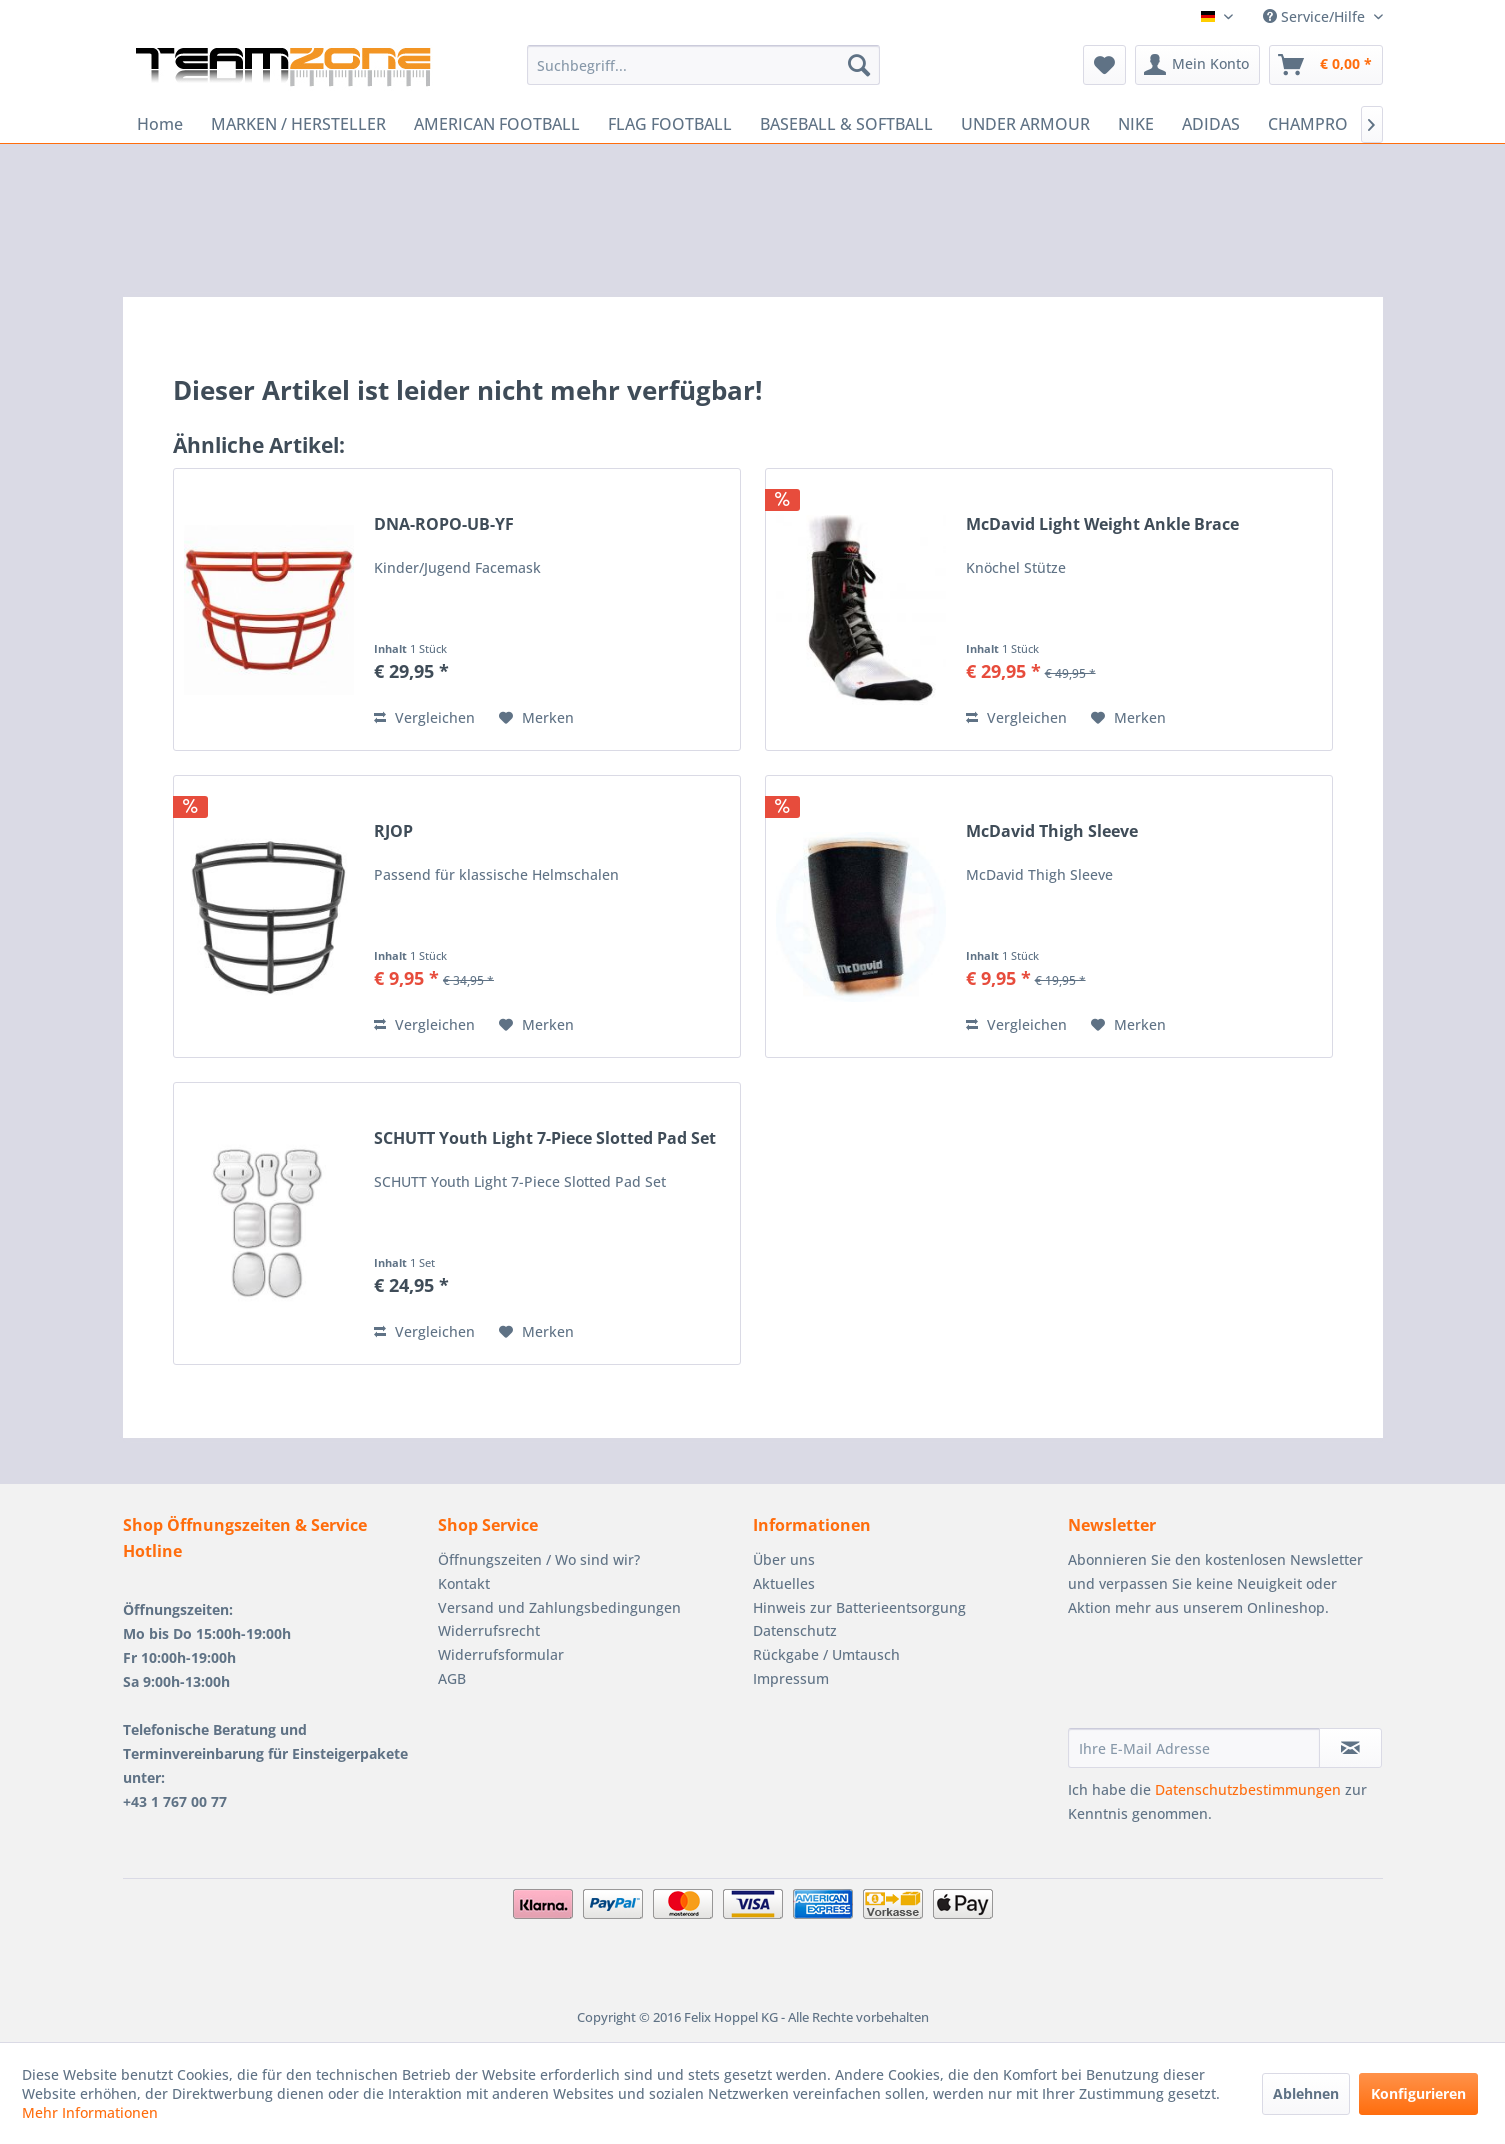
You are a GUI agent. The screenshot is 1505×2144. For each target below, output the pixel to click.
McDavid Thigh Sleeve (1052, 831)
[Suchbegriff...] (703, 65)
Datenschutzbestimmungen (1248, 1789)
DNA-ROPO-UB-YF (444, 524)
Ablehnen (1306, 2093)
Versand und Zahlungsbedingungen (559, 1607)
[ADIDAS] (1211, 124)
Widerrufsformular (501, 1654)
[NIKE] (1136, 124)
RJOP (393, 831)
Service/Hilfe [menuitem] (1316, 16)
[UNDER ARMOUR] (1025, 124)
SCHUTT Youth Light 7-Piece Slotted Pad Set (545, 1138)
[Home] (160, 124)
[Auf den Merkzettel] (536, 718)
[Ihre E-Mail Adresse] (1194, 1748)
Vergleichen (424, 717)
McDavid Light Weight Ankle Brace (1102, 524)
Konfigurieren (1418, 2093)
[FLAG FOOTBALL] (670, 124)
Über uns (784, 1559)
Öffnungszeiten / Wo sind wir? (539, 1559)
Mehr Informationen (90, 2112)
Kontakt (464, 1583)
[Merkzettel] (1104, 65)
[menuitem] (703, 65)
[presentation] (1220, 1679)
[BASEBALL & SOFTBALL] (846, 124)
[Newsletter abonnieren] (1350, 1748)
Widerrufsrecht (489, 1630)
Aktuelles (784, 1583)
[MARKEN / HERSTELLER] (298, 124)
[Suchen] (859, 65)
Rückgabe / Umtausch (826, 1654)
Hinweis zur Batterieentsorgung (859, 1607)
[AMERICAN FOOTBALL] (497, 124)
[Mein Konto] (1197, 65)
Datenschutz (795, 1630)
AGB (452, 1678)
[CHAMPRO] (1308, 124)
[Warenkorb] (1326, 65)
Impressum (791, 1678)
